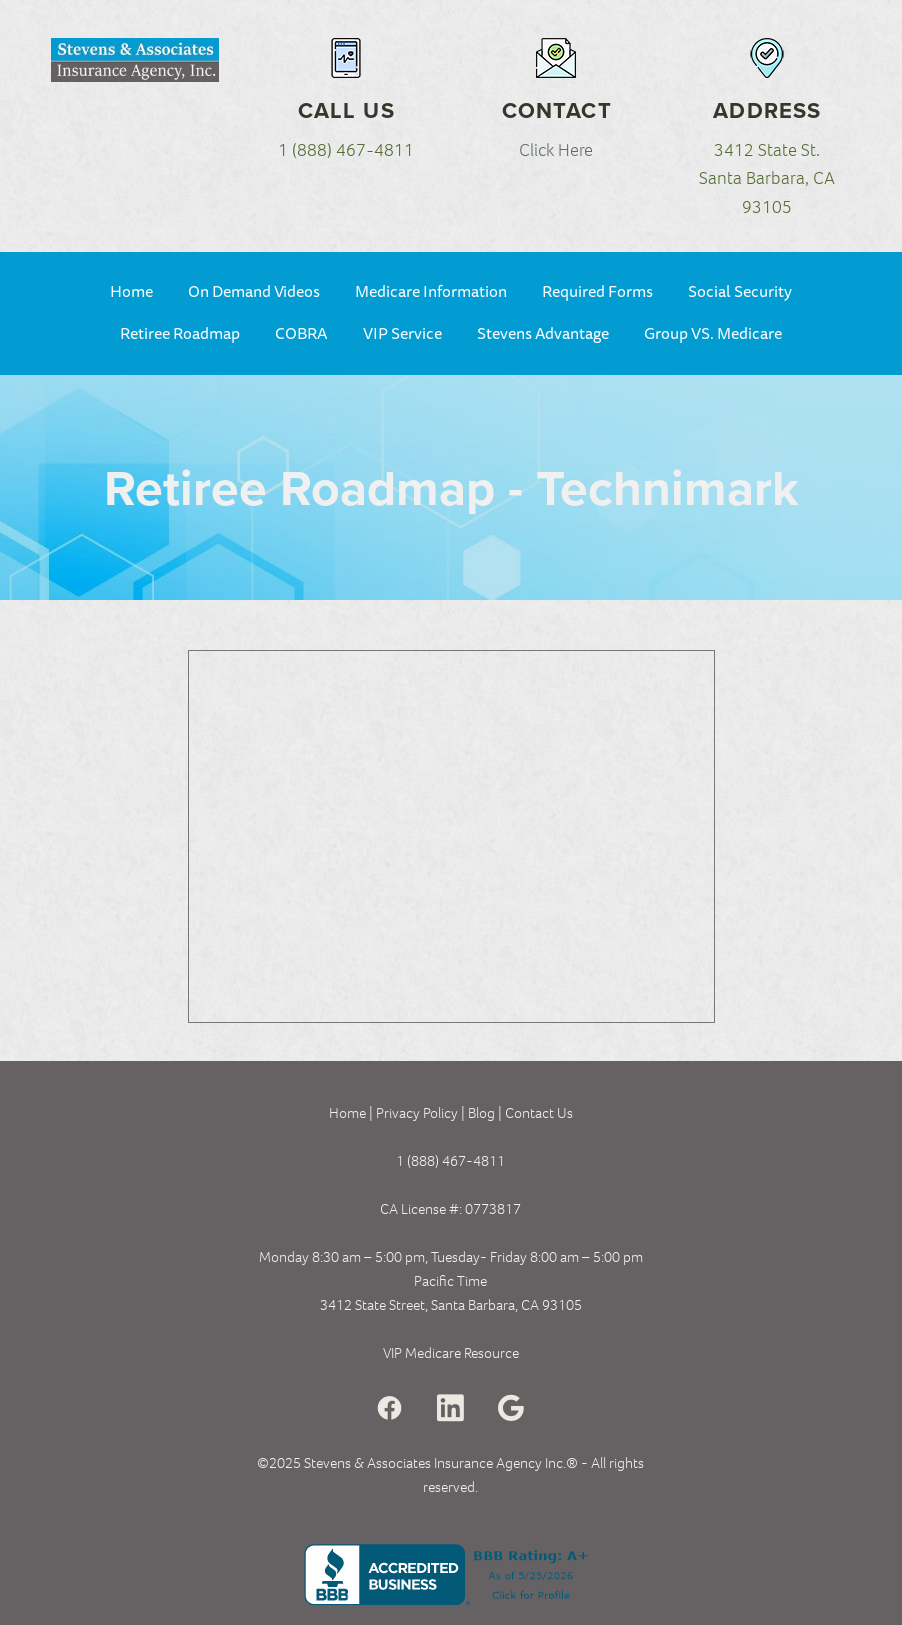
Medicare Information (431, 292)
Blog (483, 1113)
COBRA (301, 334)
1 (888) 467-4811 (346, 150)
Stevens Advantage (543, 334)
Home (131, 292)
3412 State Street (372, 1305)
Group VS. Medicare (713, 334)
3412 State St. (767, 150)
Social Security (740, 292)
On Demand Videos (254, 292)
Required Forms (597, 292)
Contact (557, 110)
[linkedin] (450, 1408)
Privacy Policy (417, 1113)
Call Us (346, 110)
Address (767, 110)
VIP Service (402, 334)
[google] (511, 1408)
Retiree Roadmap (180, 334)
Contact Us (539, 1113)
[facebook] (389, 1408)
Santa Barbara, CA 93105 (506, 1305)
